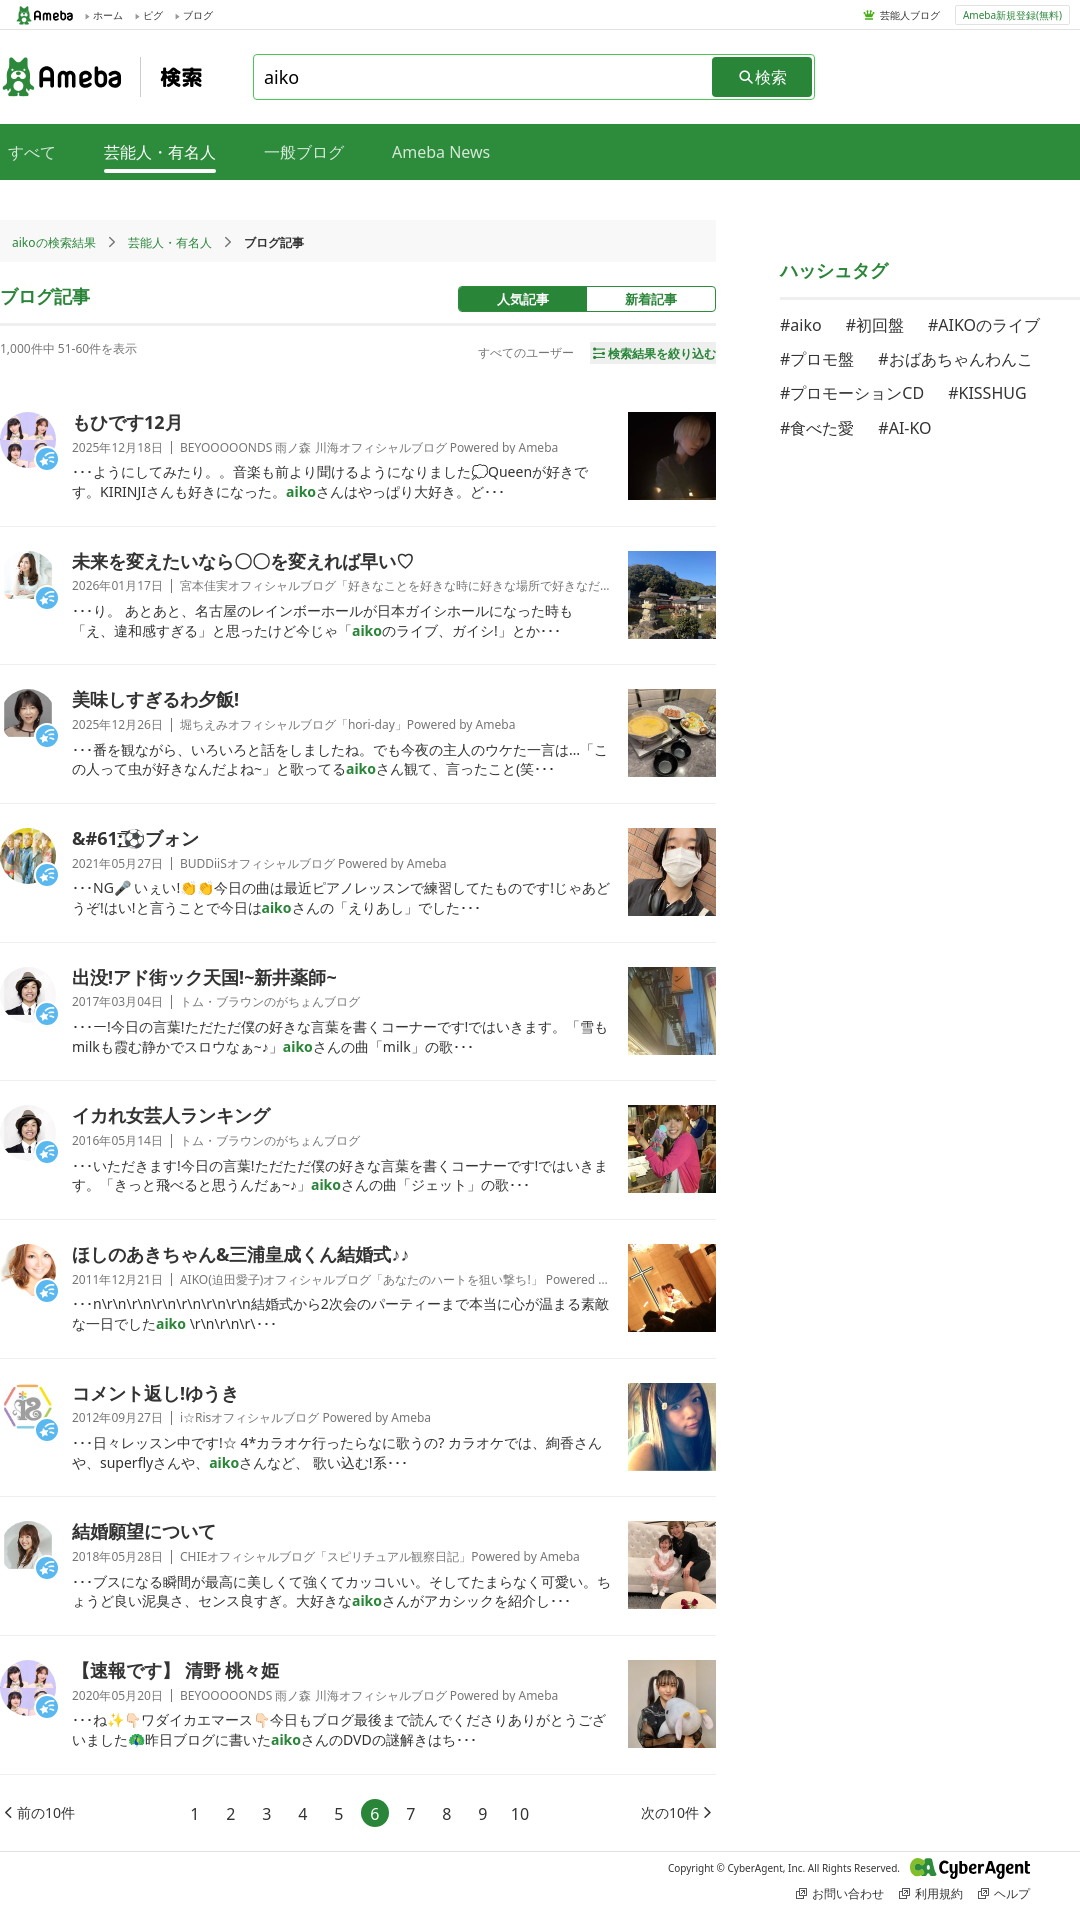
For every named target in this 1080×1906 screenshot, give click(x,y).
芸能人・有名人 (170, 242)
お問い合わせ (840, 1893)
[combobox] (484, 77)
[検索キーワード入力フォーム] (484, 77)
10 (520, 1814)
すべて (32, 152)
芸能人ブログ (910, 15)
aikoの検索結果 (54, 242)
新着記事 (651, 299)
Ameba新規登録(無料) (1012, 15)
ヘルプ (1004, 1893)
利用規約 (931, 1893)
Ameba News (441, 152)
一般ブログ (304, 152)
